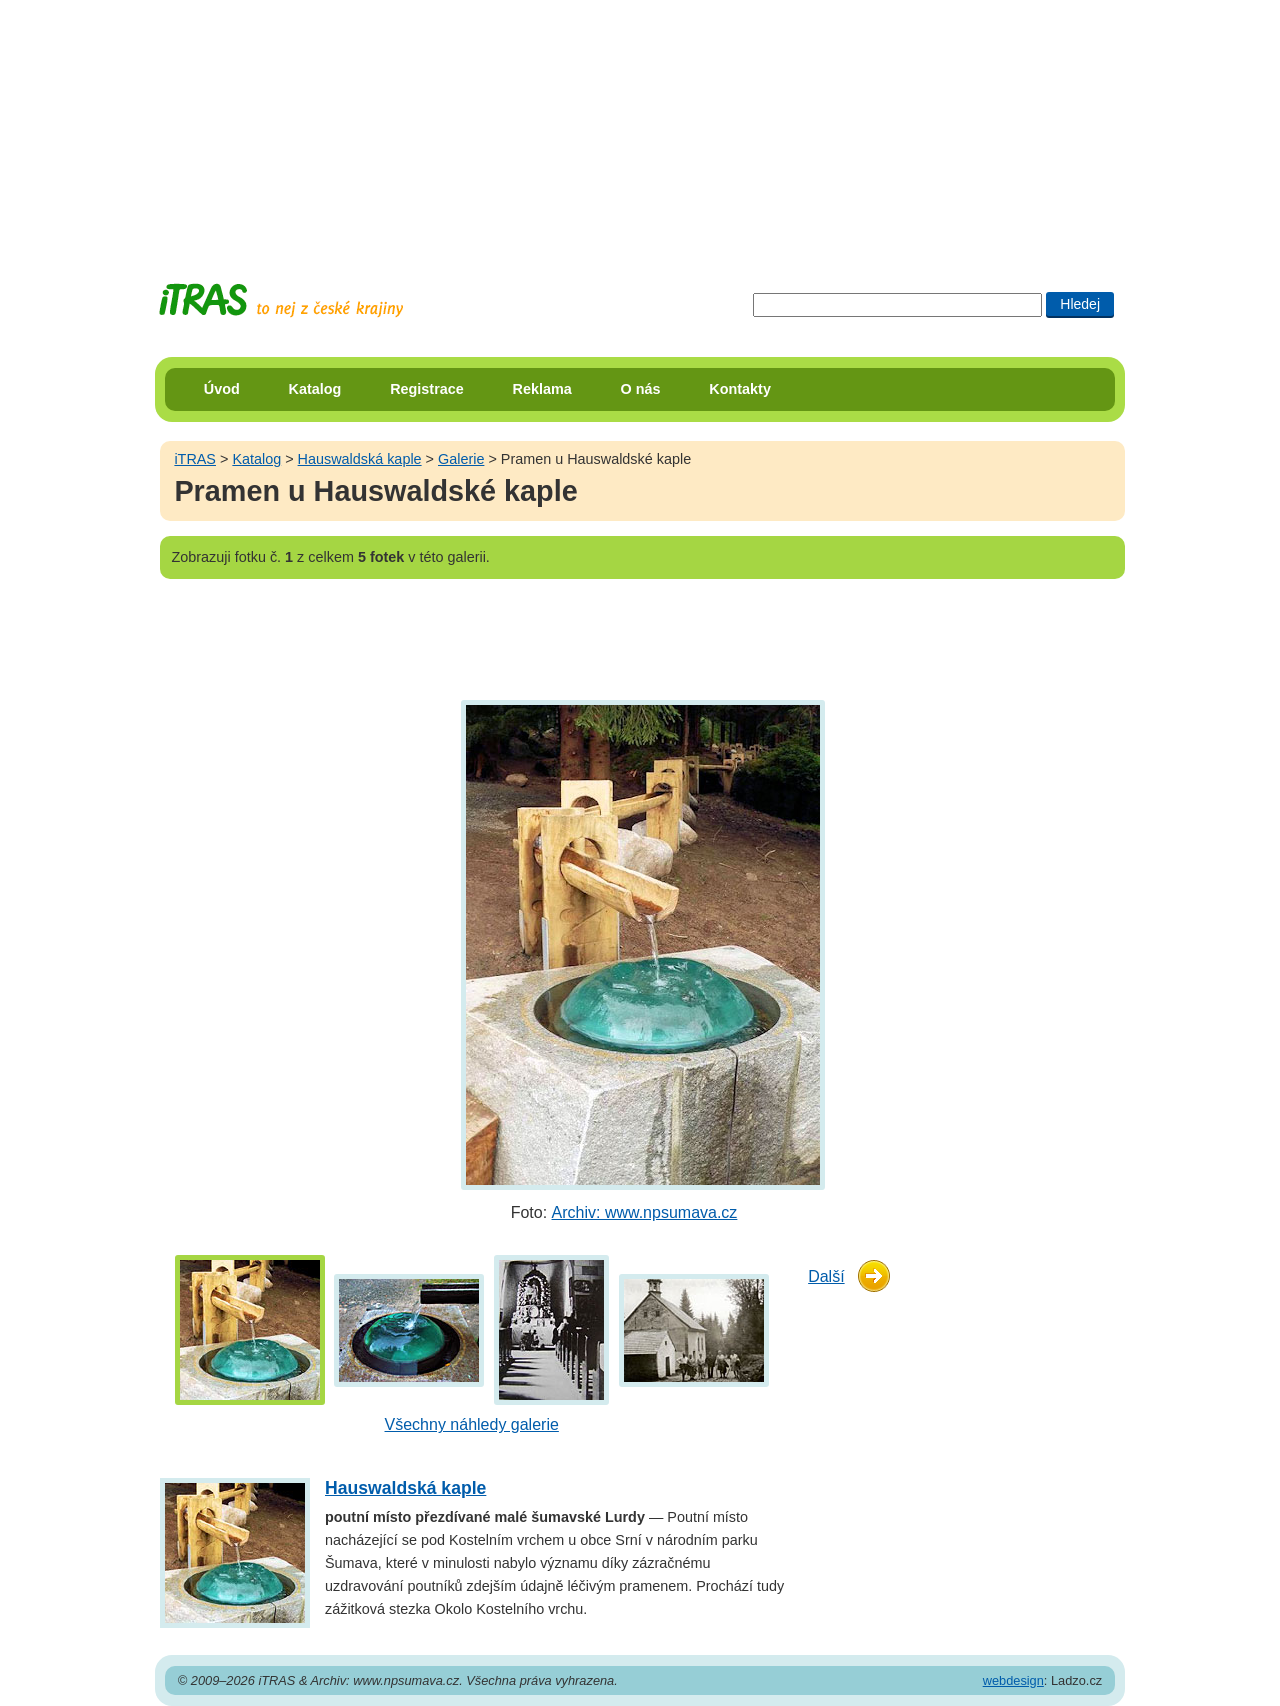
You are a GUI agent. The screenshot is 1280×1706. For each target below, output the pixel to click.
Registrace (427, 389)
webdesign (1013, 1680)
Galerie (461, 459)
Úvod (222, 389)
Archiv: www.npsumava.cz (645, 1212)
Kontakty (740, 389)
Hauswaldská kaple (360, 459)
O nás (641, 389)
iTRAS (195, 459)
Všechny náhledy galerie (472, 1424)
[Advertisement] (640, 125)
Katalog (315, 389)
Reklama (542, 389)
